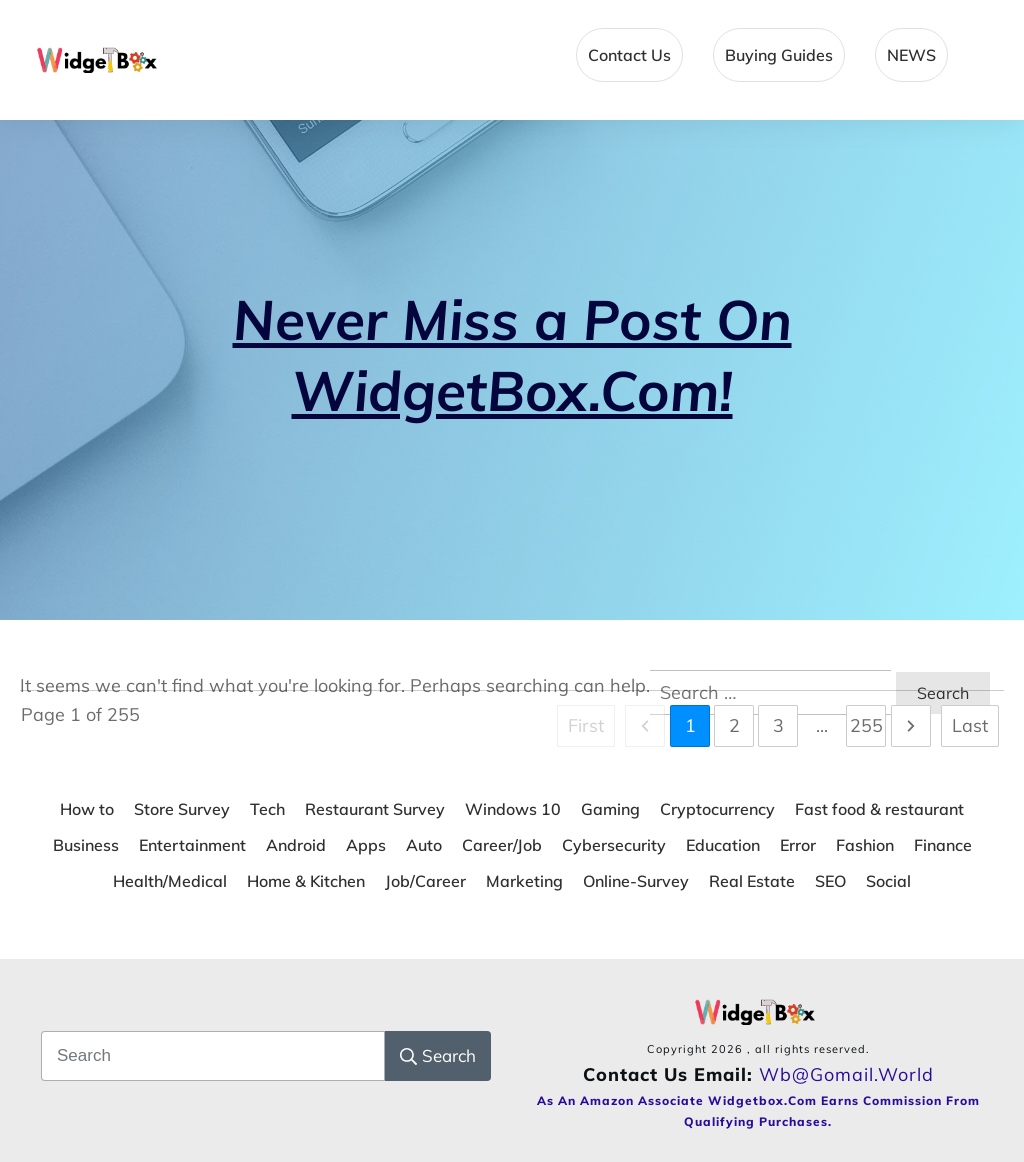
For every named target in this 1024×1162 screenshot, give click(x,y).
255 (866, 725)
